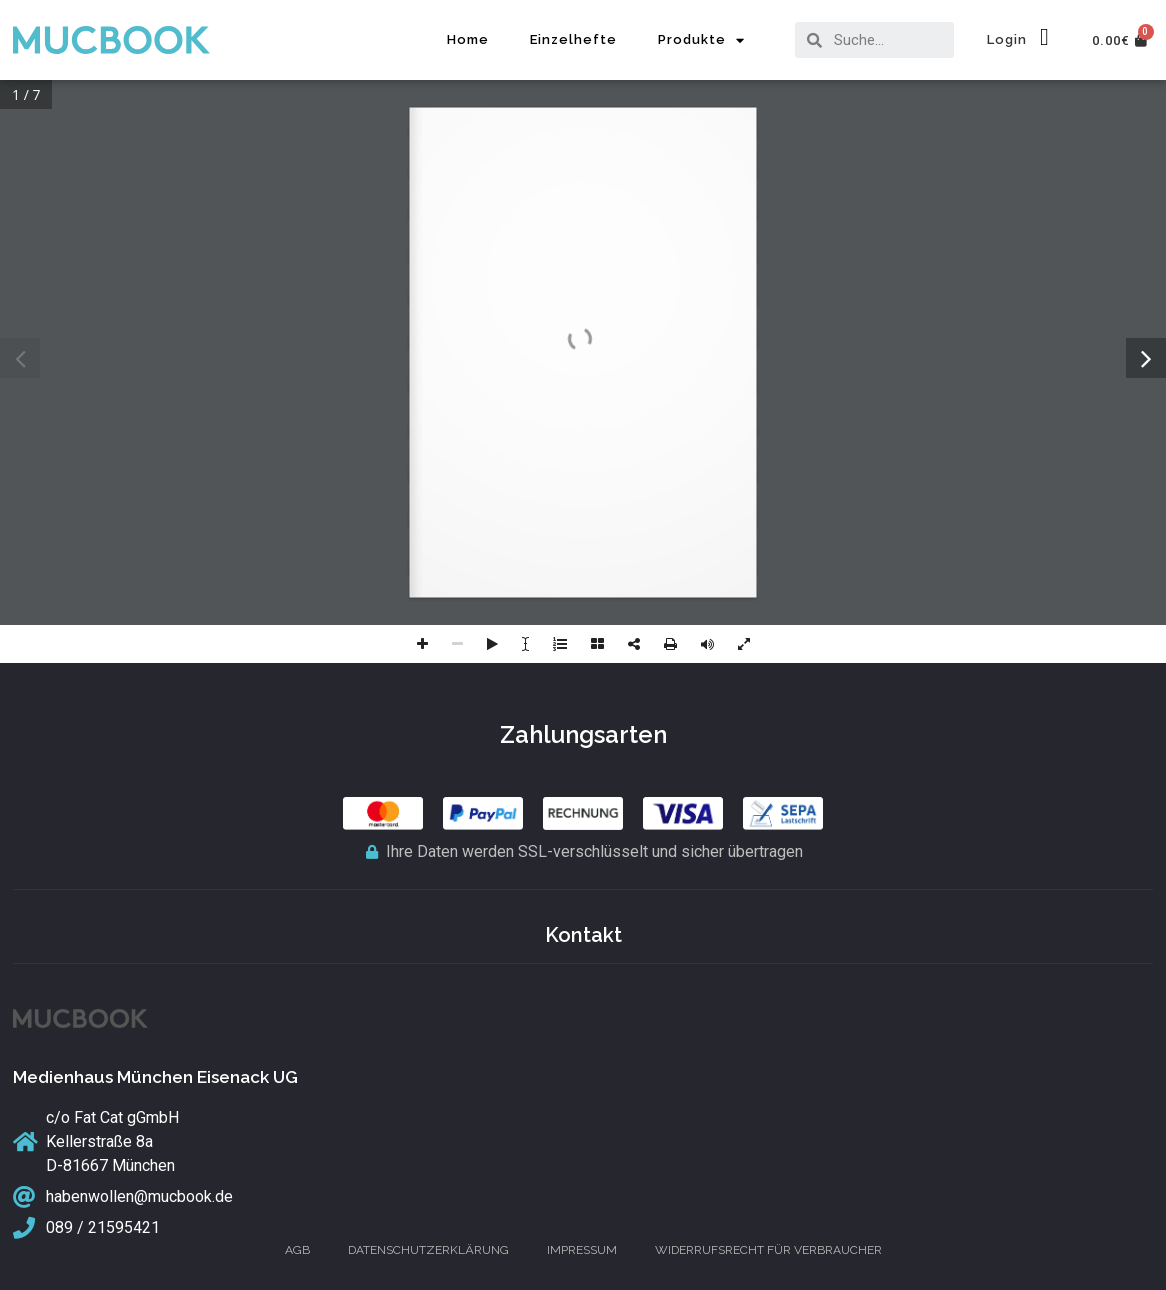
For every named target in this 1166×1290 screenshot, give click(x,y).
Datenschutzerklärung (428, 1250)
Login (1007, 39)
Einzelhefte (573, 39)
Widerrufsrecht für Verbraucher (768, 1250)
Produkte (701, 40)
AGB (297, 1250)
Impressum (582, 1250)
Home (468, 39)
